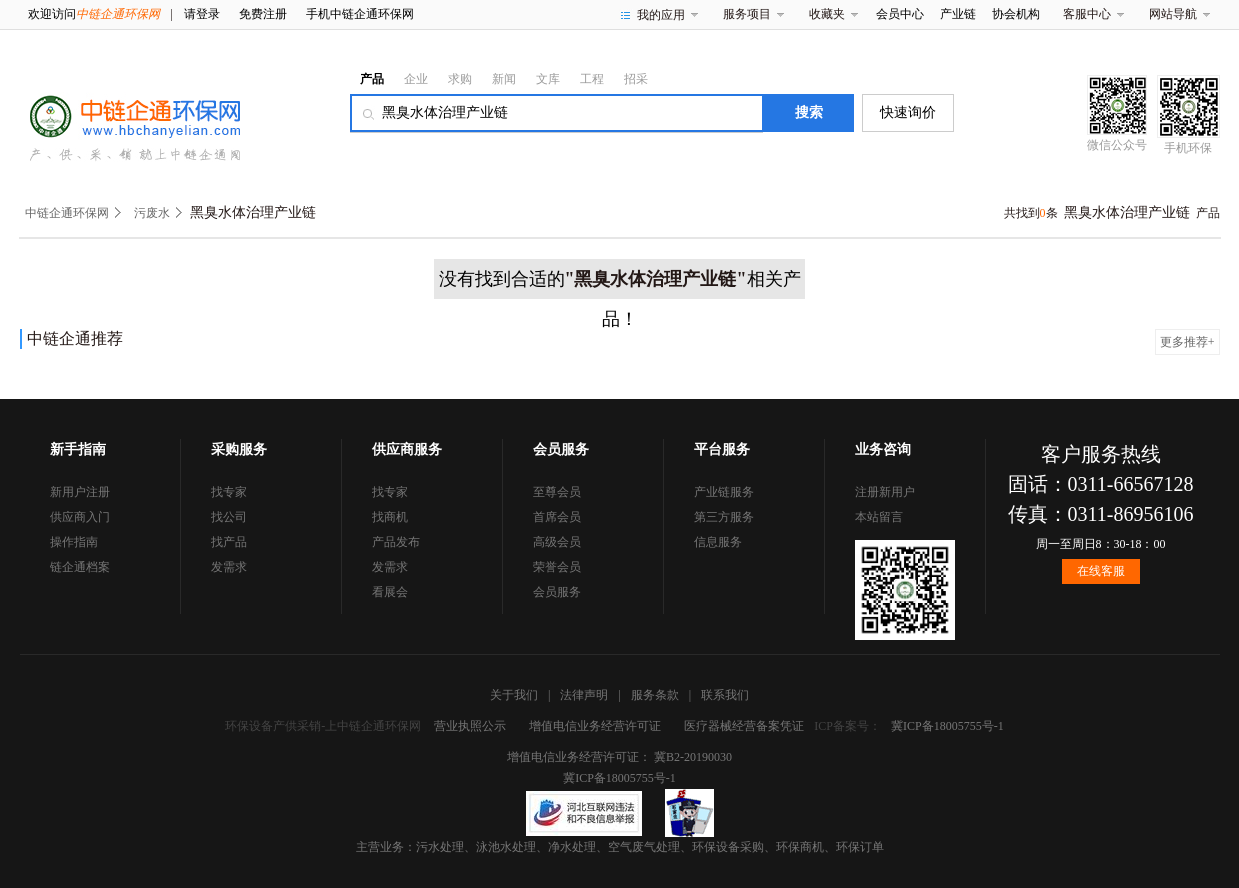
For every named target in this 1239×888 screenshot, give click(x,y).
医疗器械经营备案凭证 (744, 726)
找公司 (229, 517)
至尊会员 (557, 492)
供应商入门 (80, 517)
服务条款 (655, 695)
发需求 (229, 567)
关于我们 (514, 695)
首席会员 (557, 517)
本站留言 (879, 517)
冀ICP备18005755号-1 (947, 726)
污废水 (152, 213)
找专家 (229, 492)
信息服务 (718, 542)
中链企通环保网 (67, 213)
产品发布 (396, 542)
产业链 (958, 14)
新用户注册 (80, 492)
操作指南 (74, 542)
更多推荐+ (1187, 342)
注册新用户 (885, 492)
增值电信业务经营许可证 (595, 726)
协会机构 (1016, 14)
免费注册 (263, 14)
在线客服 (1101, 571)
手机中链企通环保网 (360, 14)
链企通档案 (80, 567)
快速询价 (908, 112)
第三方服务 (724, 517)
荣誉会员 (557, 567)
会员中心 (900, 14)
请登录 (202, 14)
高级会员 (557, 542)
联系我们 (725, 695)
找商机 (390, 517)
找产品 (229, 542)
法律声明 (584, 695)
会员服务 (557, 592)
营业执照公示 (470, 726)
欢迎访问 (94, 14)
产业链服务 (724, 492)
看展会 (390, 592)
